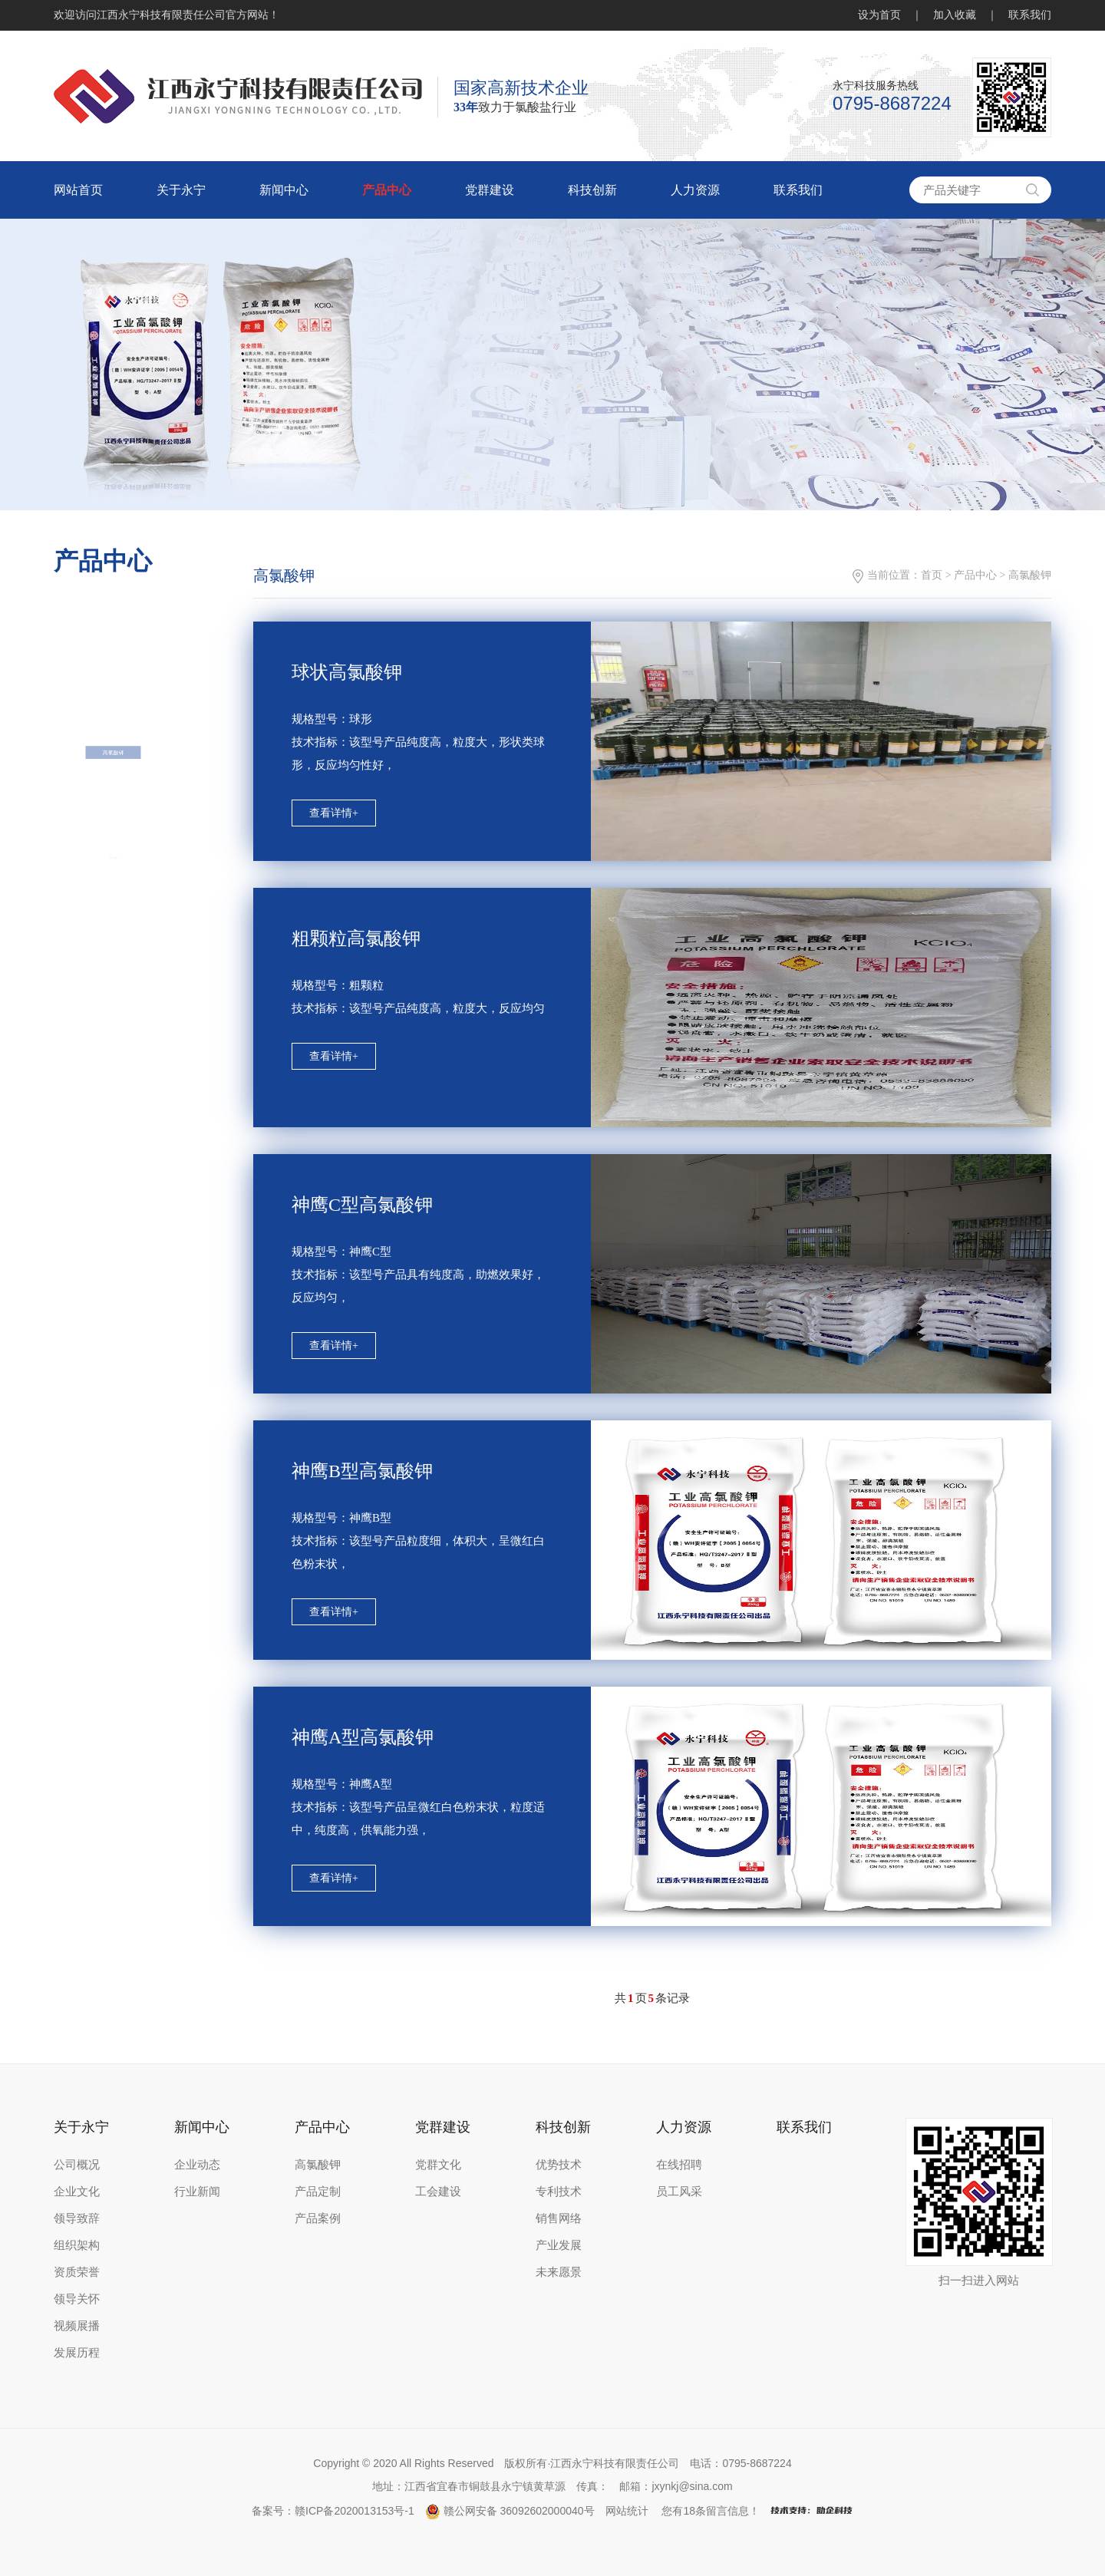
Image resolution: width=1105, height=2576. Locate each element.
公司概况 (77, 2165)
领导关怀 (77, 2299)
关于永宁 (181, 189)
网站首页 (78, 189)
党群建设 (489, 189)
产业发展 (559, 2245)
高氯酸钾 (113, 832)
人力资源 (695, 189)
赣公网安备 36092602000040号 (510, 2511)
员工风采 (679, 2191)
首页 (931, 575)
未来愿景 (559, 2272)
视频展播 (77, 2326)
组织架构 (77, 2245)
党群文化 (438, 2165)
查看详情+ (333, 813)
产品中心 (386, 189)
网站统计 (626, 2511)
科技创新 (592, 189)
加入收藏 (954, 15)
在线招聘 (679, 2165)
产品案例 (318, 2218)
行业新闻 (197, 2191)
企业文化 (77, 2191)
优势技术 (559, 2165)
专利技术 (559, 2191)
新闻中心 (283, 189)
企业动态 (197, 2165)
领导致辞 (77, 2218)
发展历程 (77, 2353)
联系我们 (1029, 15)
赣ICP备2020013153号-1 (354, 2511)
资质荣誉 (77, 2272)
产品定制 (318, 2191)
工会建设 (438, 2191)
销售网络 (559, 2218)
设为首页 (879, 15)
